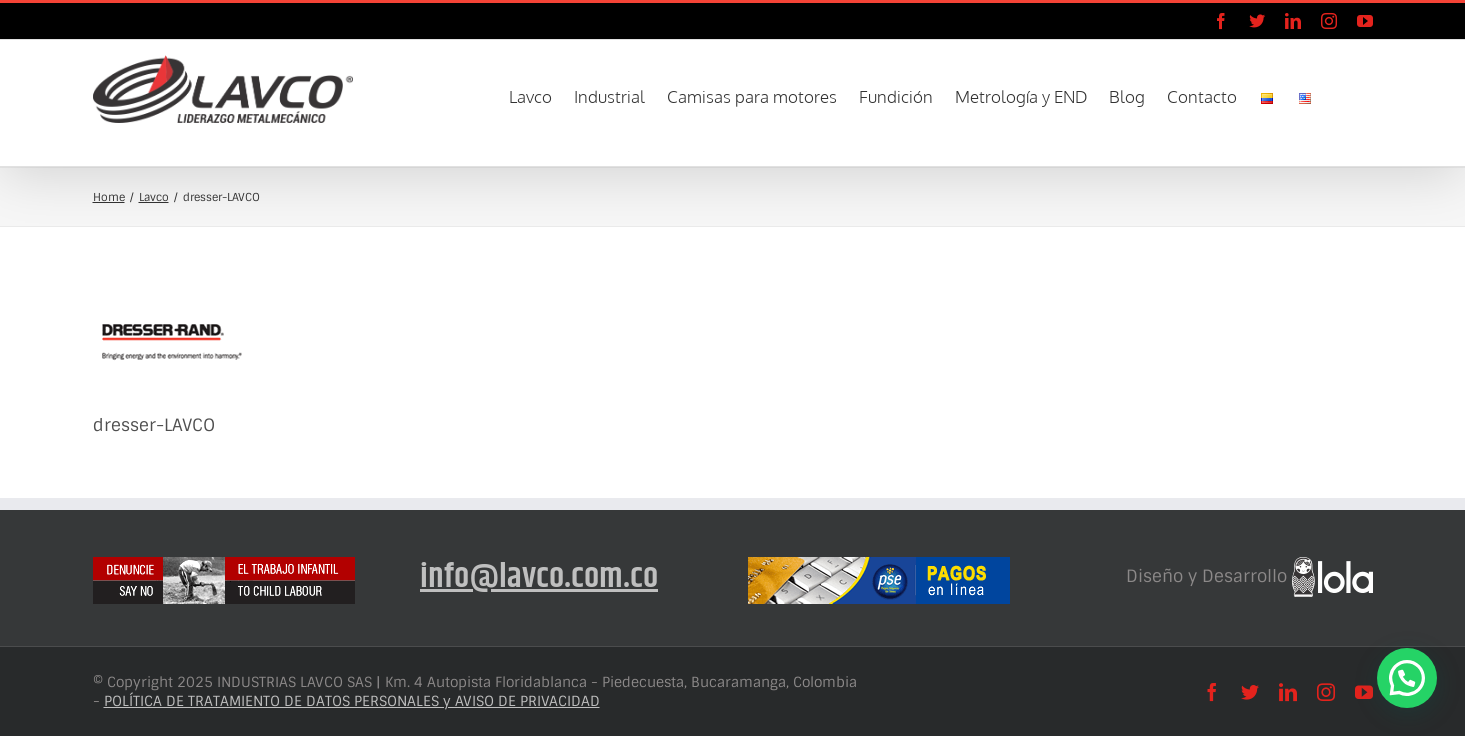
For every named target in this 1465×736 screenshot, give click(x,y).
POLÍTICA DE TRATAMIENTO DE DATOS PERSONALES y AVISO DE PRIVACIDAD (352, 701)
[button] (1343, 95)
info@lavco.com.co (539, 577)
